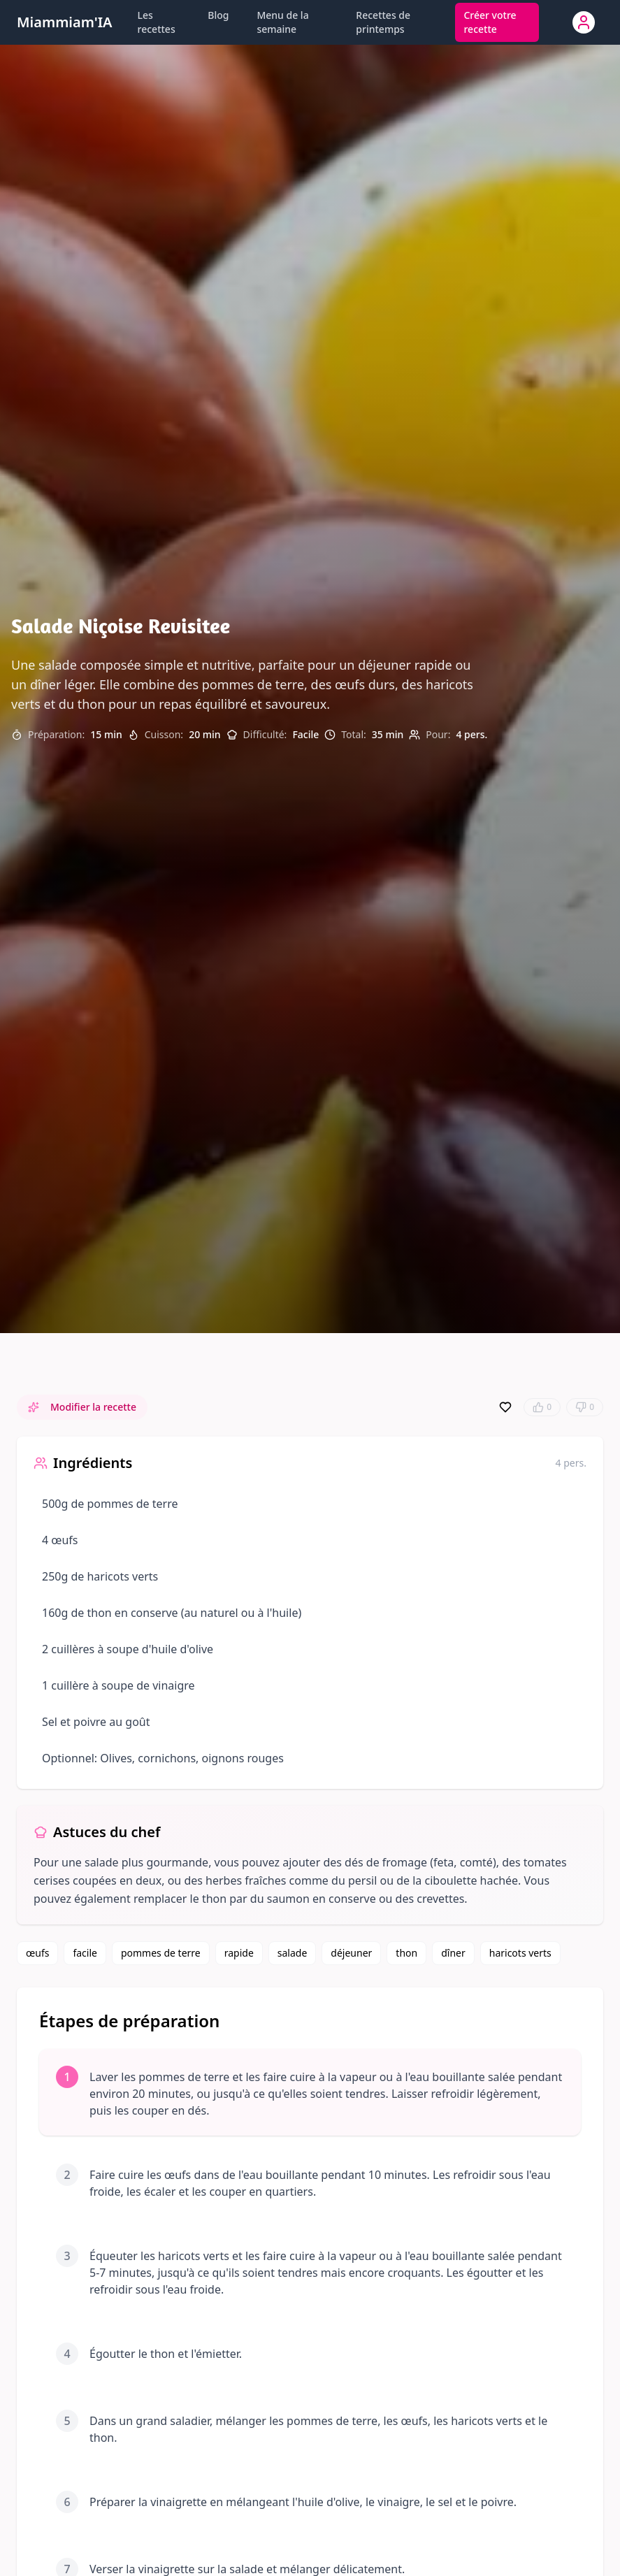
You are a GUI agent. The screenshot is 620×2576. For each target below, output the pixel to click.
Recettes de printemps (383, 22)
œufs (37, 1952)
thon (406, 1952)
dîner (453, 1952)
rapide (239, 1952)
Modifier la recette (82, 1406)
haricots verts (520, 1952)
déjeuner (351, 1952)
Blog (218, 15)
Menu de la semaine (282, 22)
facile (85, 1952)
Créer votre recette (489, 22)
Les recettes (156, 22)
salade (292, 1952)
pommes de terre (161, 1952)
